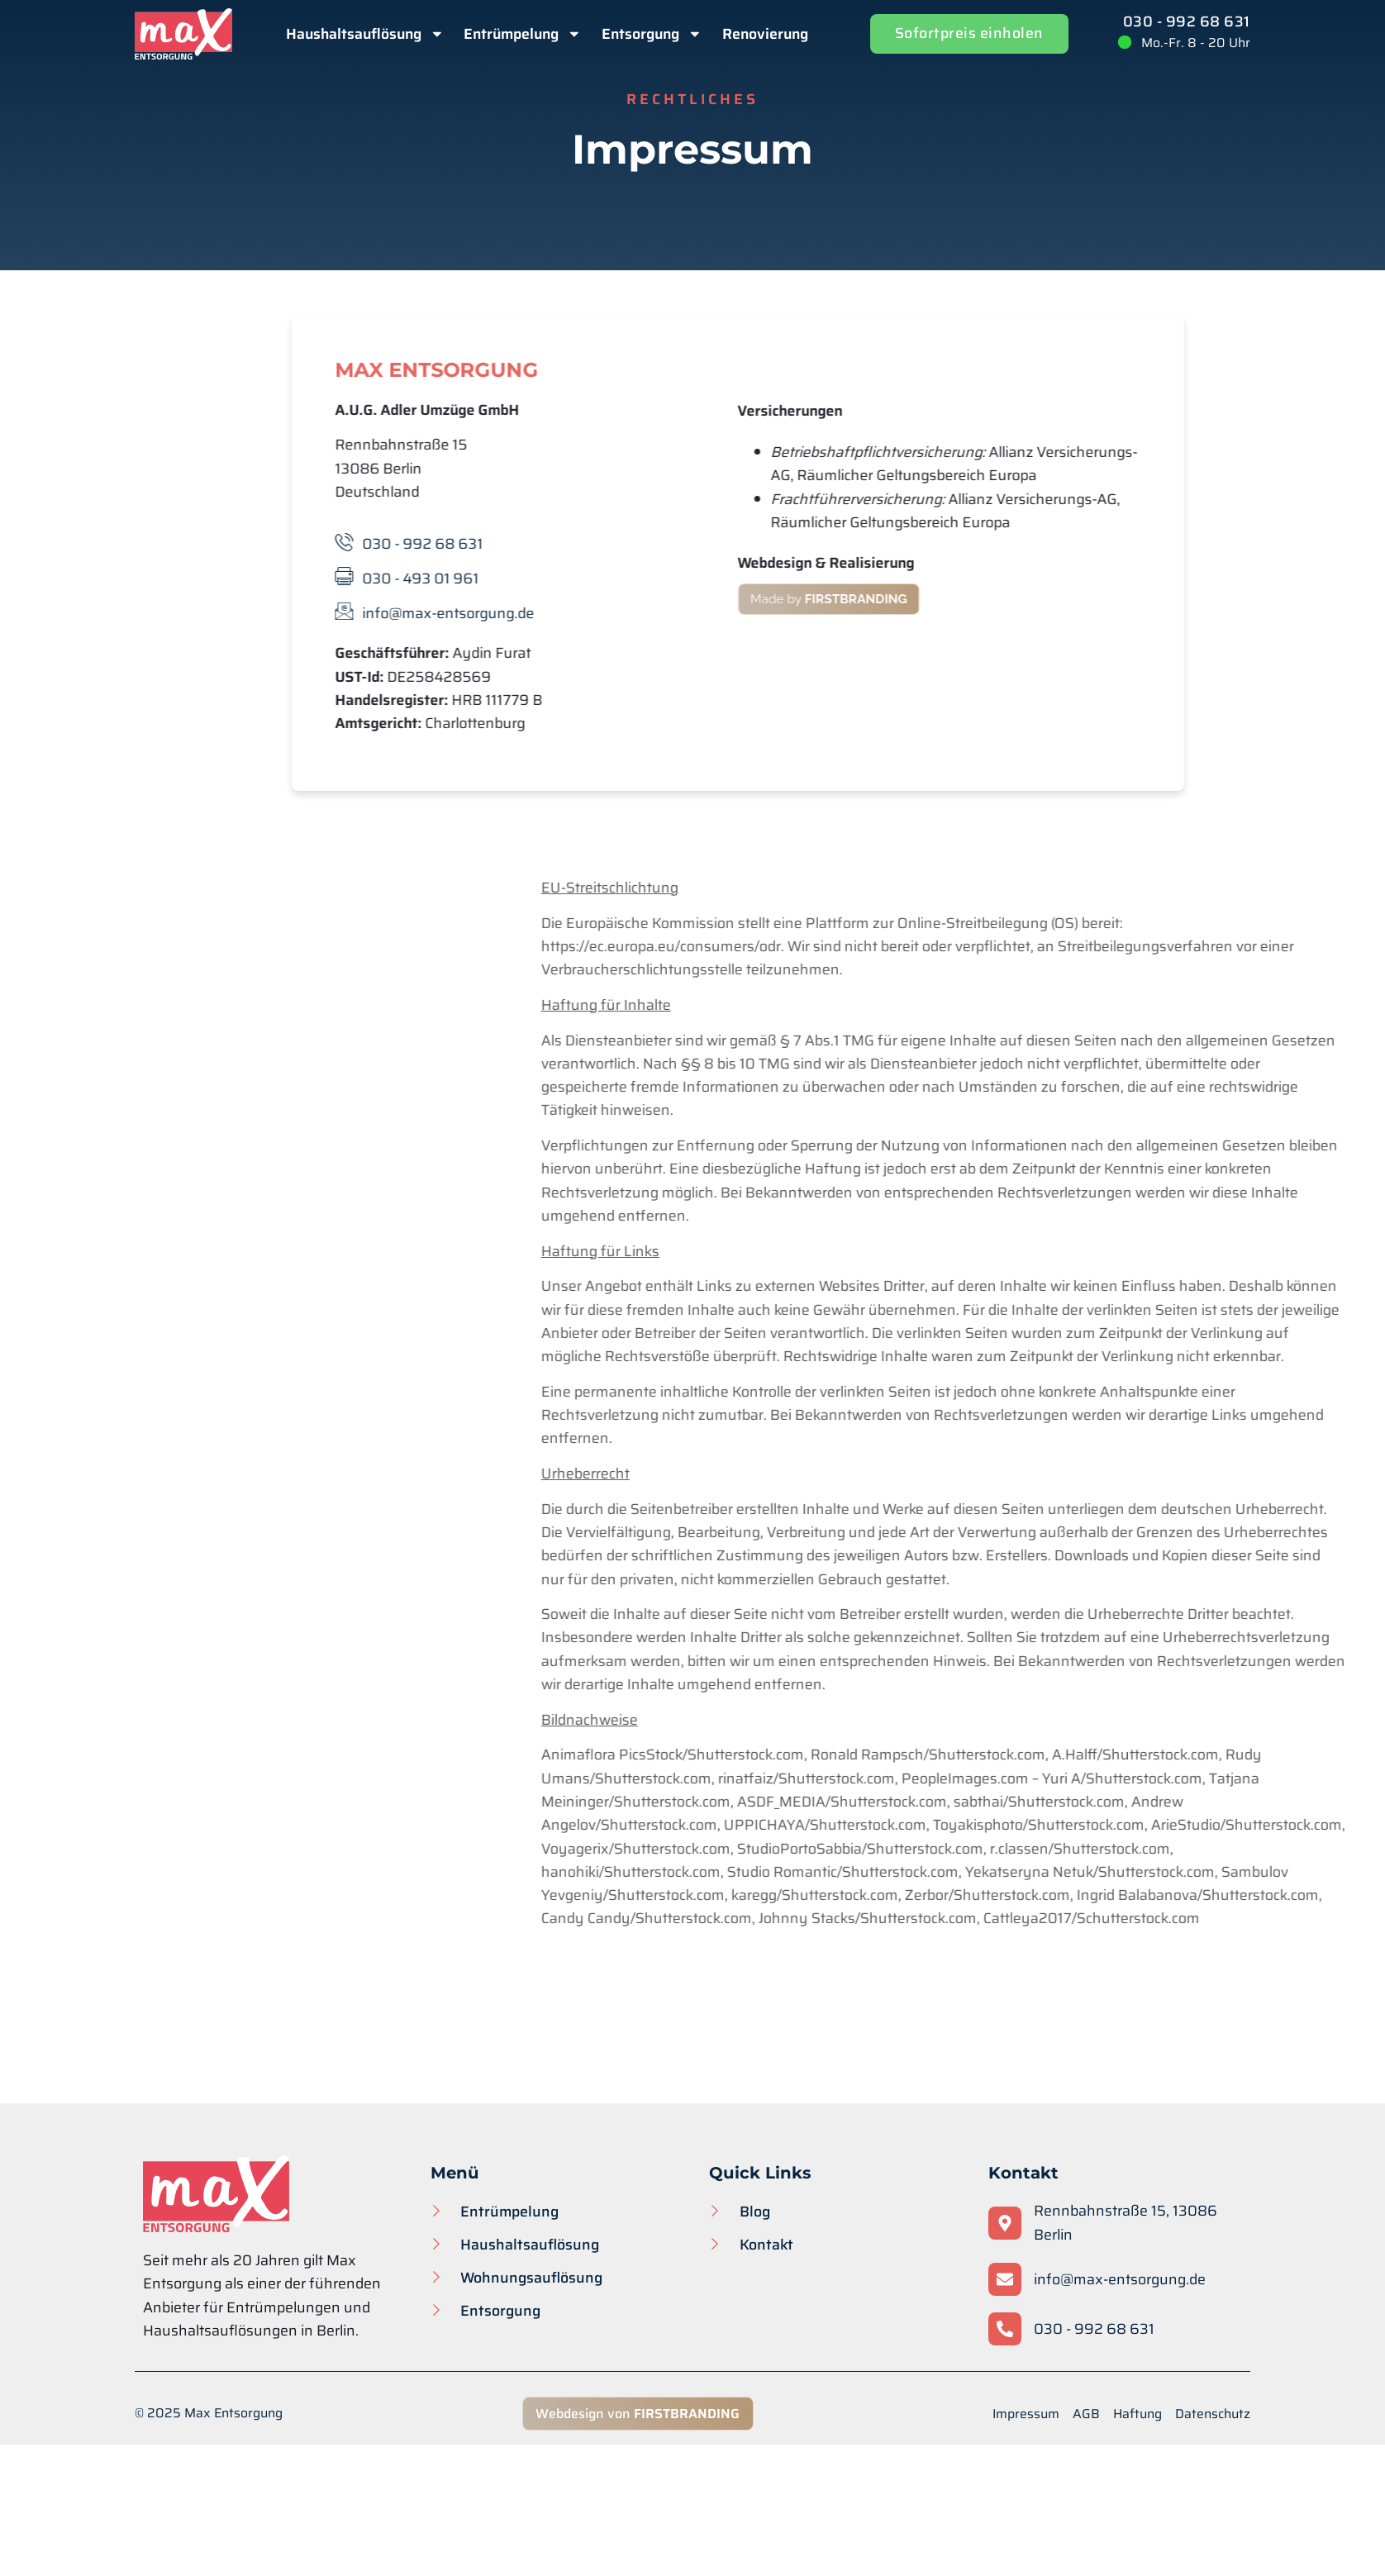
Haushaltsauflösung (365, 34)
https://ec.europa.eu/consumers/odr (984, 946)
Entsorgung (652, 34)
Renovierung (765, 33)
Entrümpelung (523, 34)
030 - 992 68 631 (1186, 21)
